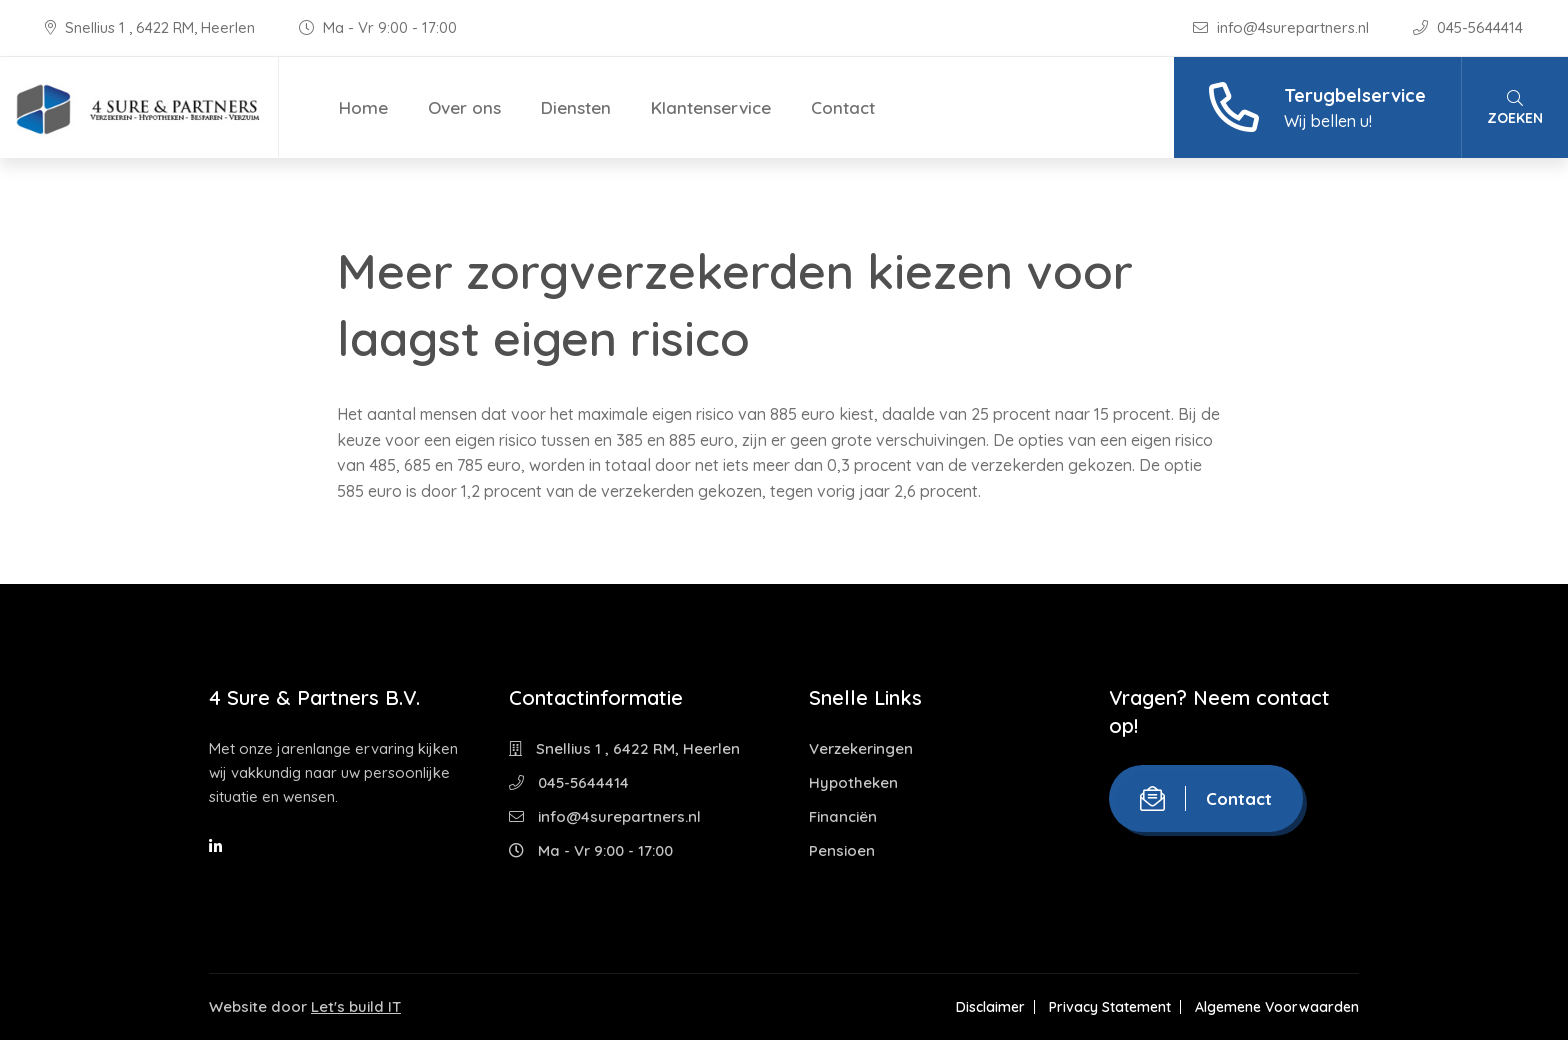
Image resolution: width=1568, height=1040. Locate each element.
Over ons (464, 107)
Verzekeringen (861, 748)
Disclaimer (990, 1007)
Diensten (576, 107)
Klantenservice (711, 107)
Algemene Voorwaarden (1277, 1007)
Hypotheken (853, 782)
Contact (843, 107)
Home (363, 107)
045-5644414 (1468, 27)
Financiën (843, 816)
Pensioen (842, 850)
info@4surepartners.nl (1283, 27)
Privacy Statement (1110, 1007)
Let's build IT (356, 1006)
